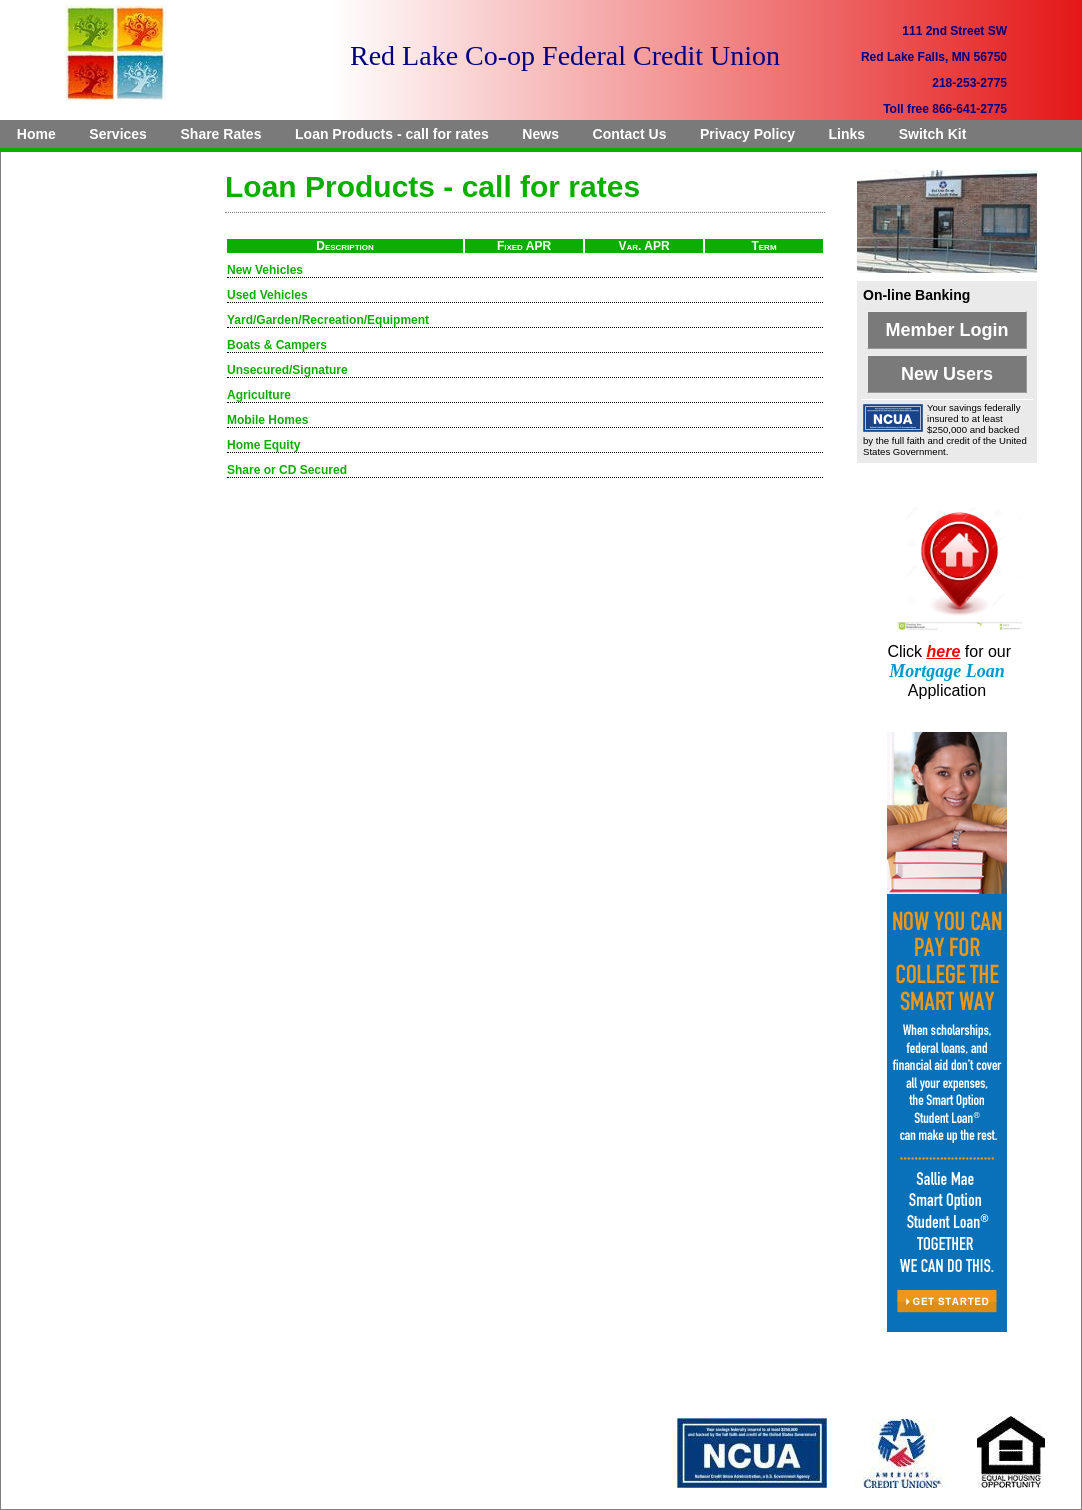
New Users (947, 374)
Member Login (946, 330)
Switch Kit (933, 134)
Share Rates (221, 134)
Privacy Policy (747, 134)
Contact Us (630, 134)
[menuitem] (36, 134)
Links (847, 134)
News (540, 134)
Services (118, 134)
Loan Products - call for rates (392, 134)
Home (36, 134)
